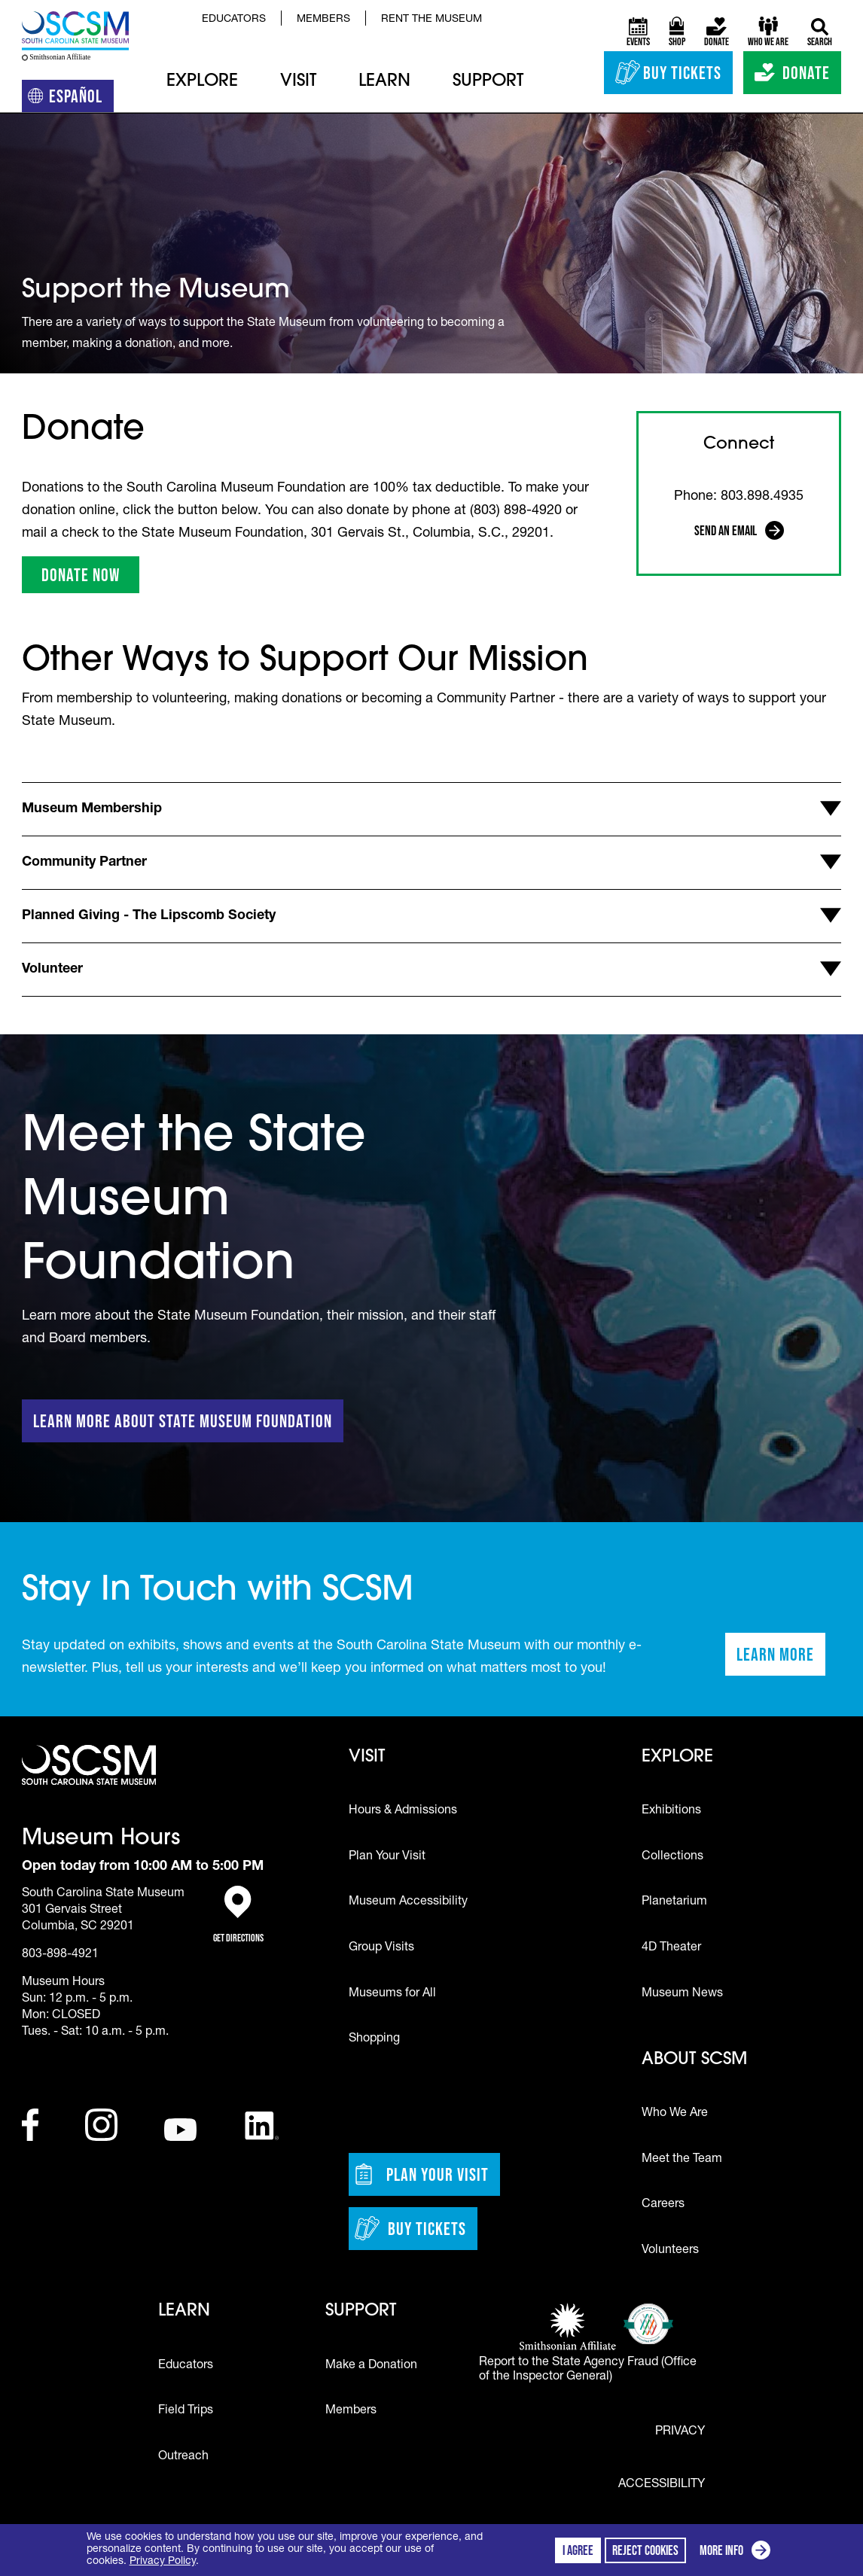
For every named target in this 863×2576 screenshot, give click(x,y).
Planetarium (674, 1902)
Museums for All (392, 1994)
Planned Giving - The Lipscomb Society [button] (149, 916)
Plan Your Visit (387, 1857)
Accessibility (661, 2485)
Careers (663, 2205)
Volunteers (670, 2251)
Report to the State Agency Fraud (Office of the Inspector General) (588, 2370)
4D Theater (671, 1948)
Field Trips (185, 2411)
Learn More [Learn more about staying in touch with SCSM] (780, 1659)
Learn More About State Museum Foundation (182, 1421)
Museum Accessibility (408, 1902)
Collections (672, 1857)
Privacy (680, 2432)
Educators (234, 19)
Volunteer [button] (52, 969)
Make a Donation (371, 2366)
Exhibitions (671, 1811)
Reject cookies (645, 2550)
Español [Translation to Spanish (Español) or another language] (71, 99)
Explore (202, 81)
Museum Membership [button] (92, 809)
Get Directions (238, 1915)
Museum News (682, 1994)
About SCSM (694, 2060)
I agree (578, 2550)
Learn (384, 81)
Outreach (183, 2457)
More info (738, 2552)
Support (488, 81)
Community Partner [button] (84, 862)
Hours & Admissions (403, 1811)
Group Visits (381, 1948)
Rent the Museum (431, 19)
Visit (298, 81)
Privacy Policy (163, 2561)
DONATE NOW (90, 579)
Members (323, 19)
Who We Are (675, 2114)
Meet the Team (682, 2160)
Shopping (374, 2039)
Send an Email (739, 532)
